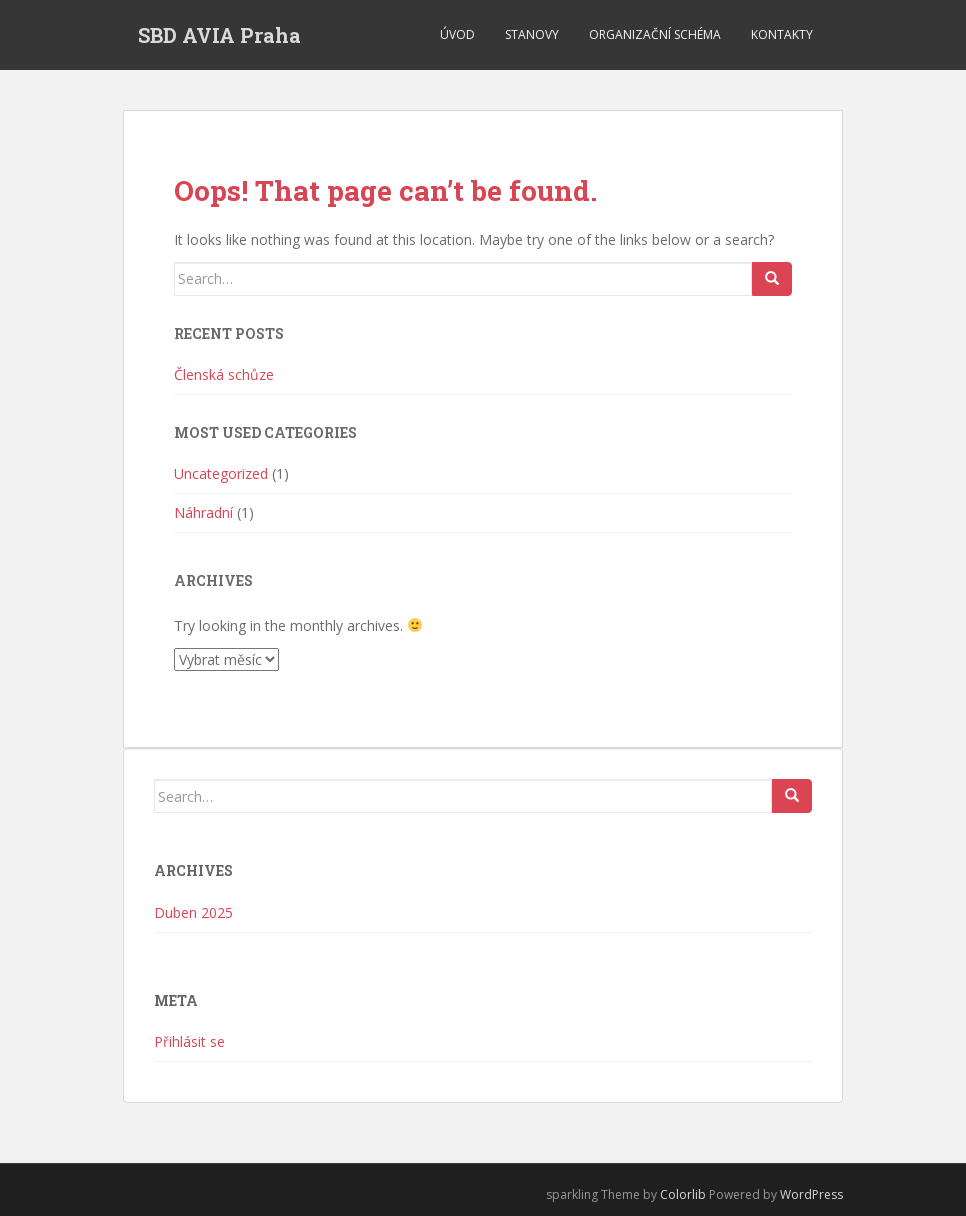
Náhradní (203, 512)
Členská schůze (224, 374)
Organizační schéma (655, 34)
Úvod (457, 34)
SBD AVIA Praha (219, 35)
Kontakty (782, 34)
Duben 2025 (193, 912)
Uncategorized (221, 473)
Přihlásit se (189, 1041)
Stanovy (532, 34)
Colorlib (683, 1194)
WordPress (811, 1194)
